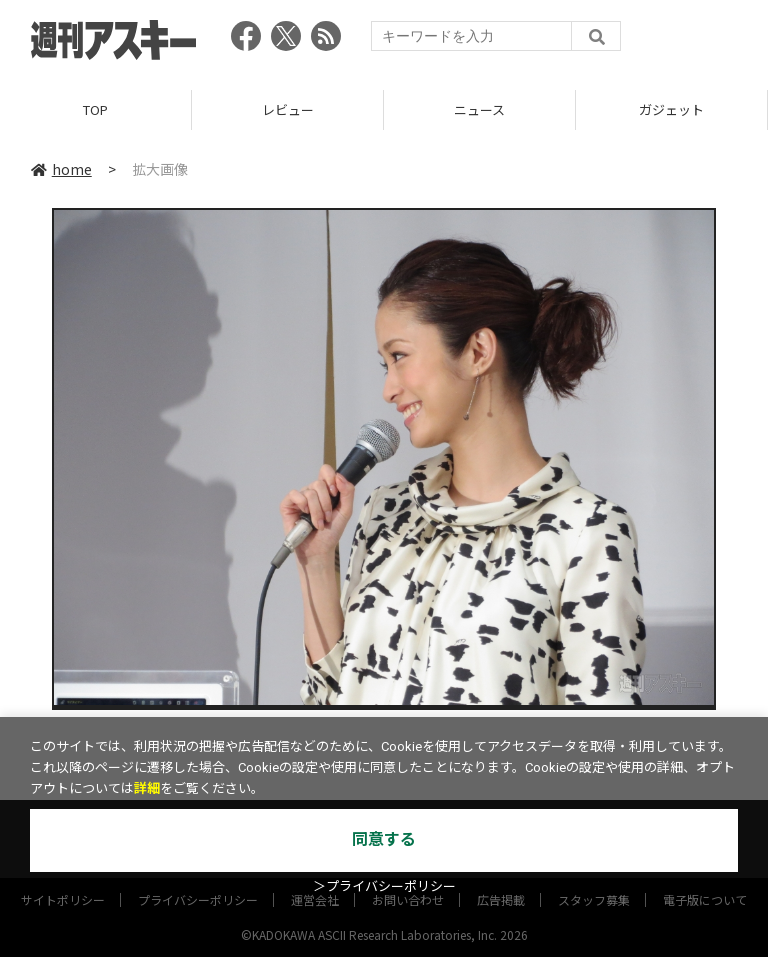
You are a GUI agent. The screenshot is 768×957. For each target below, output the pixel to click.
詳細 (147, 788)
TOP (95, 109)
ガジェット (671, 109)
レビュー (288, 109)
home (61, 169)
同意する (384, 839)
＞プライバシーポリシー (384, 886)
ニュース (479, 109)
